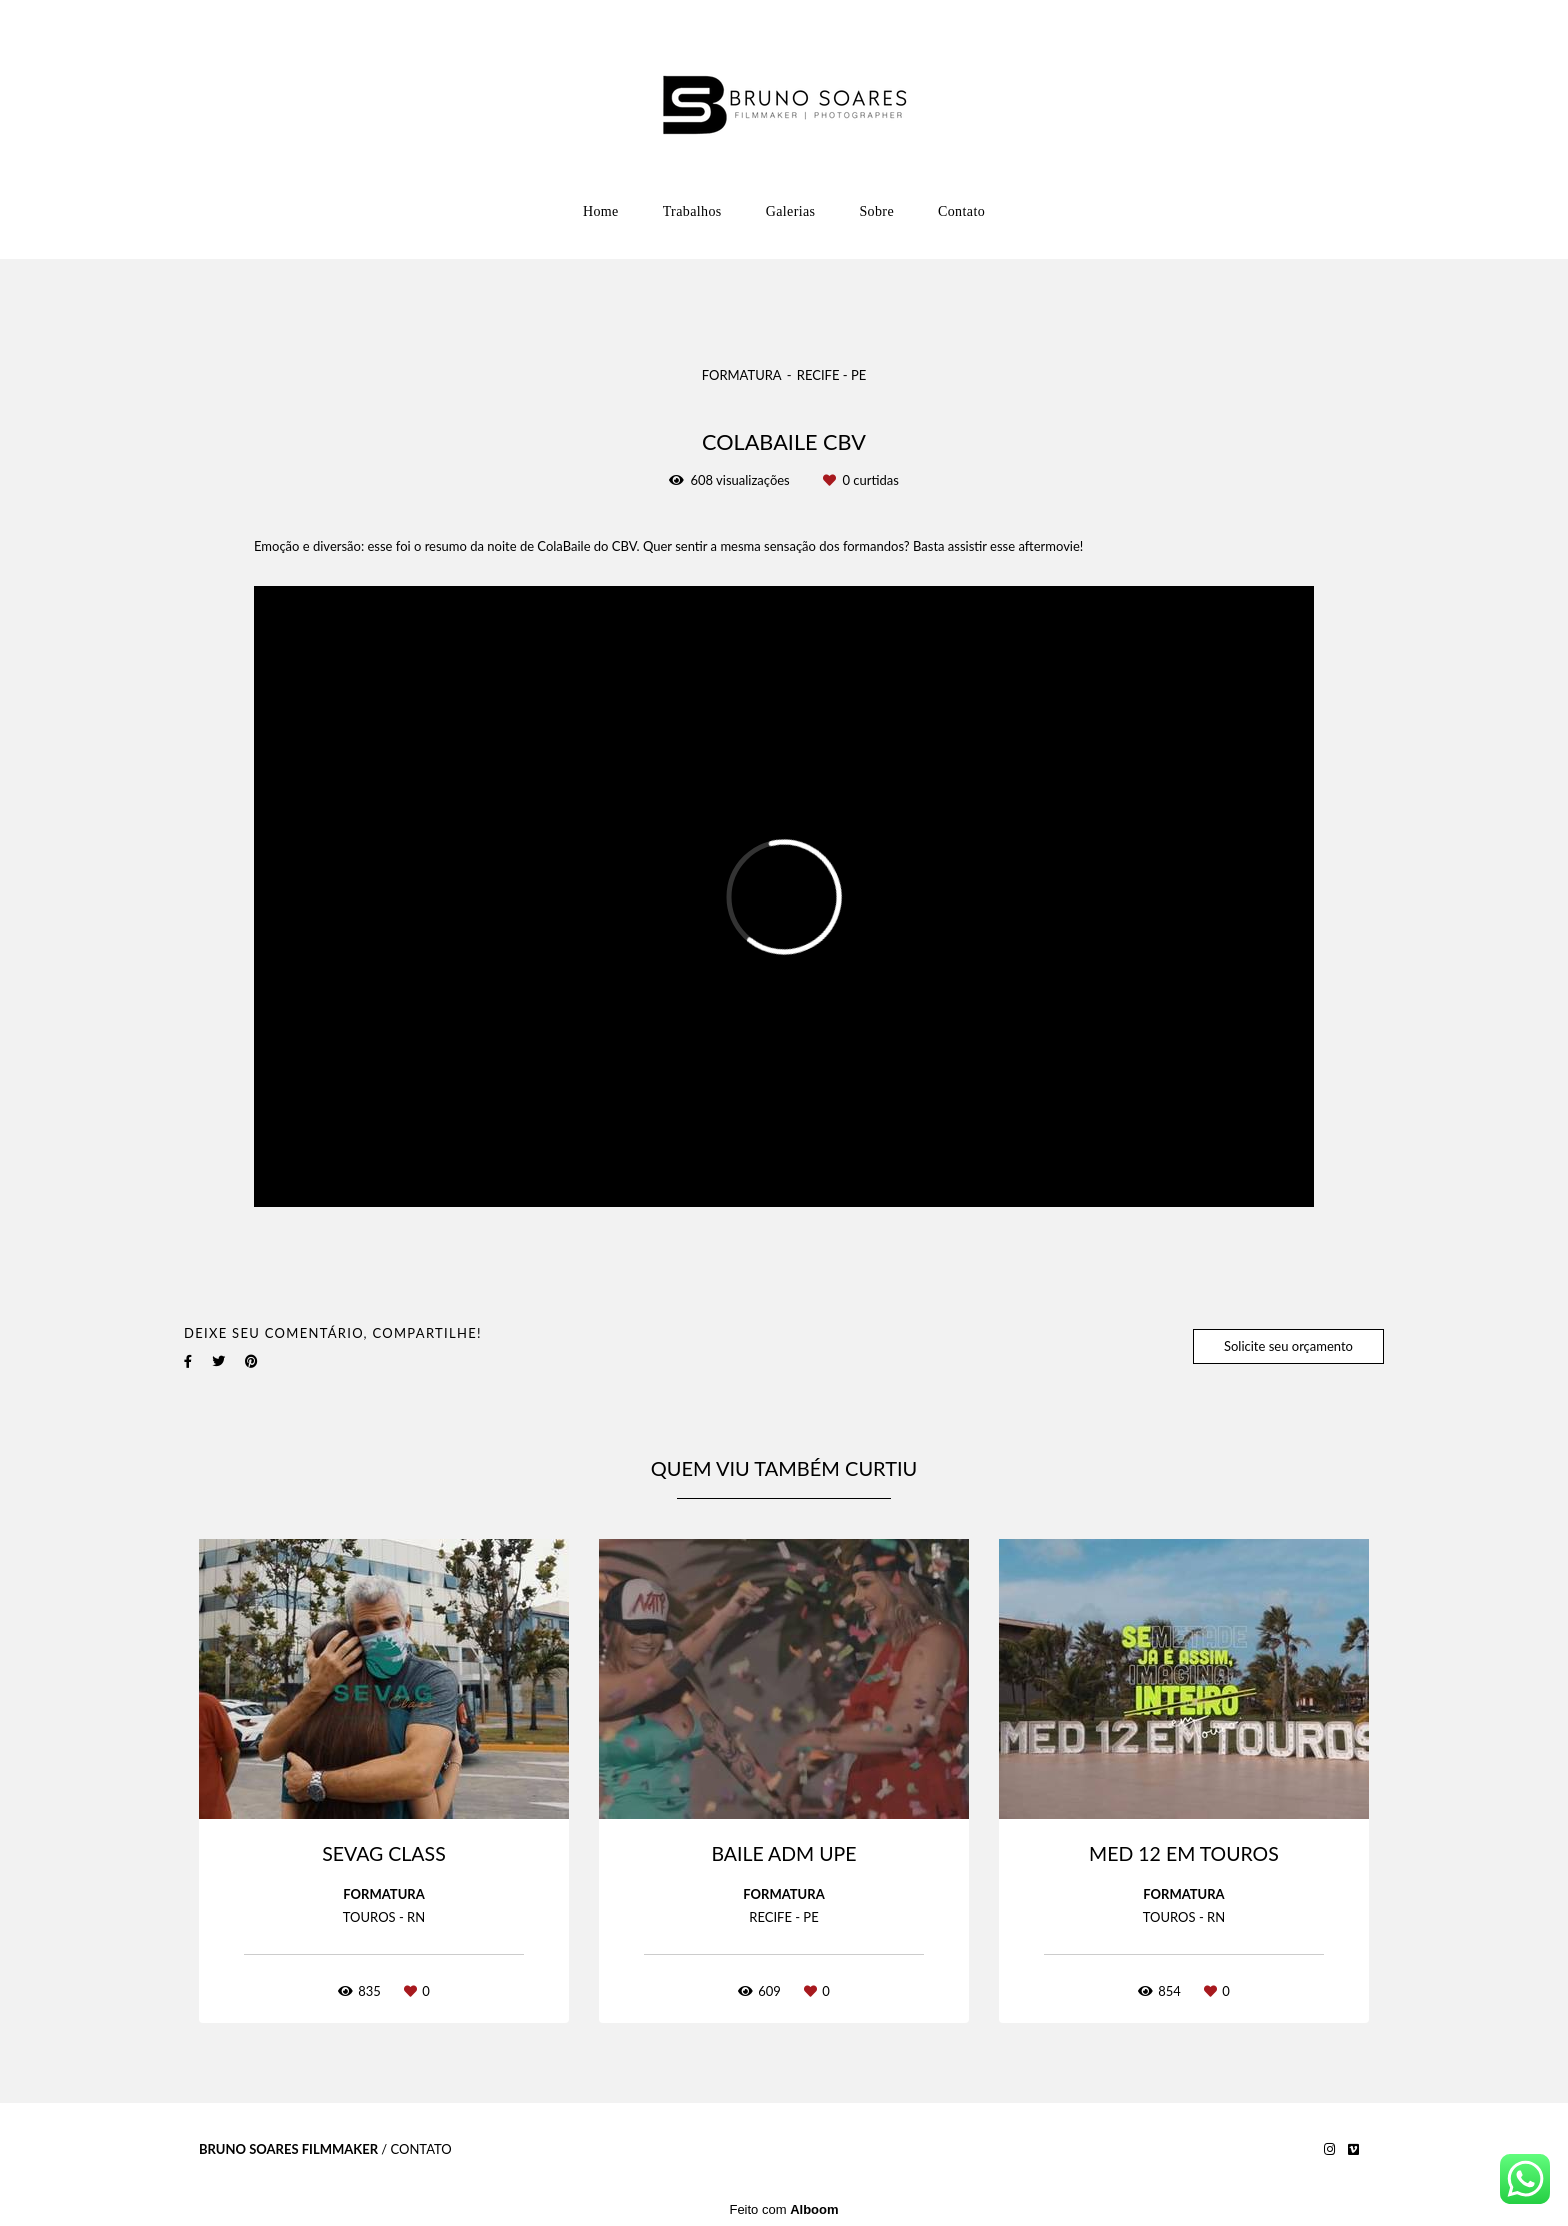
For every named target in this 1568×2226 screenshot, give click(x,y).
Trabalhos (692, 211)
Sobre (876, 211)
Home (601, 211)
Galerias (791, 211)
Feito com (783, 2209)
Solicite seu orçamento (1288, 1346)
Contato (961, 211)
